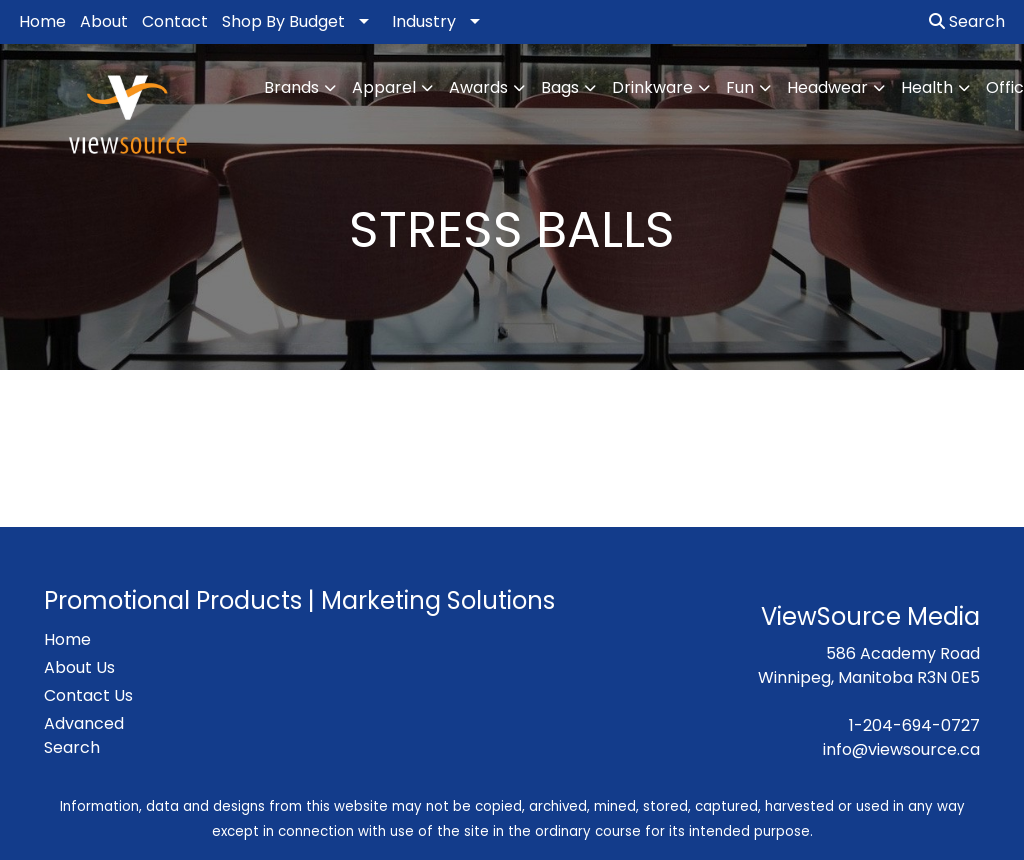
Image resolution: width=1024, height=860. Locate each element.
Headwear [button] (827, 87)
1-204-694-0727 (914, 725)
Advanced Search (84, 735)
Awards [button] (478, 87)
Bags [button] (560, 87)
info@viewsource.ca (901, 749)
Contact (175, 21)
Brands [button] (291, 87)
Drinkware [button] (652, 87)
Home (42, 21)
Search (967, 21)
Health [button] (927, 87)
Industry (424, 21)
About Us (79, 667)
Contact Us (88, 695)
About (104, 21)
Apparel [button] (384, 87)
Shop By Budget (283, 21)
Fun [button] (740, 87)
